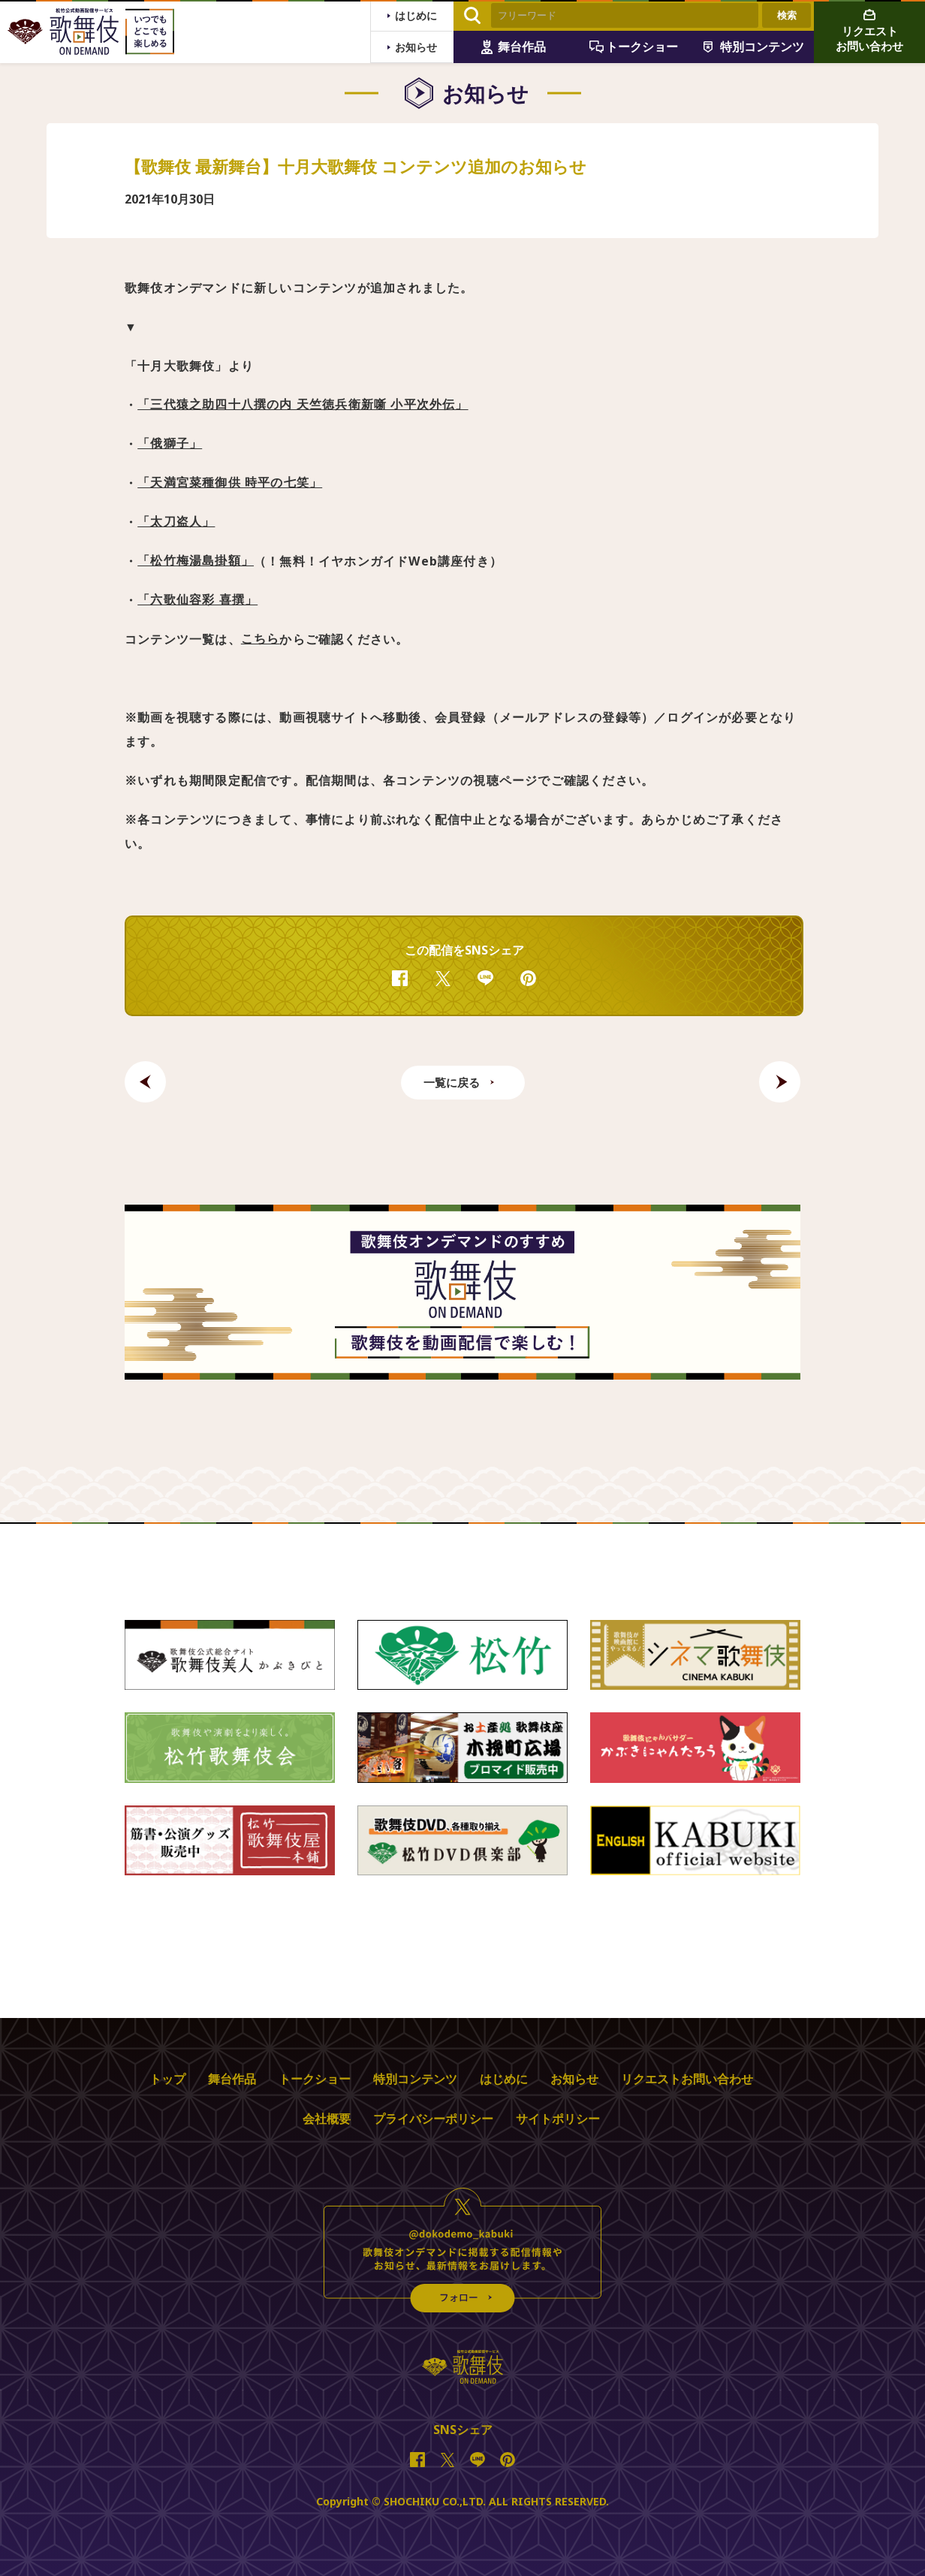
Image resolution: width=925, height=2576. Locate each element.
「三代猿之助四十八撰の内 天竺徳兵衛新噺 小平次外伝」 (302, 405)
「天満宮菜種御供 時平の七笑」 (229, 483)
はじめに (504, 2079)
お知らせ (574, 2079)
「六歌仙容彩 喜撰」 (197, 600)
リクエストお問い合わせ (687, 2079)
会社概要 (327, 2118)
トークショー (315, 2079)
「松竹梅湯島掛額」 (195, 561)
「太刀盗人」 (176, 522)
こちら (260, 639)
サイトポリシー (558, 2118)
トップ (167, 2079)
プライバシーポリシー (433, 2118)
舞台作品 (232, 2079)
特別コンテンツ (415, 2079)
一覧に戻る (451, 1082)
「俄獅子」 (169, 444)
